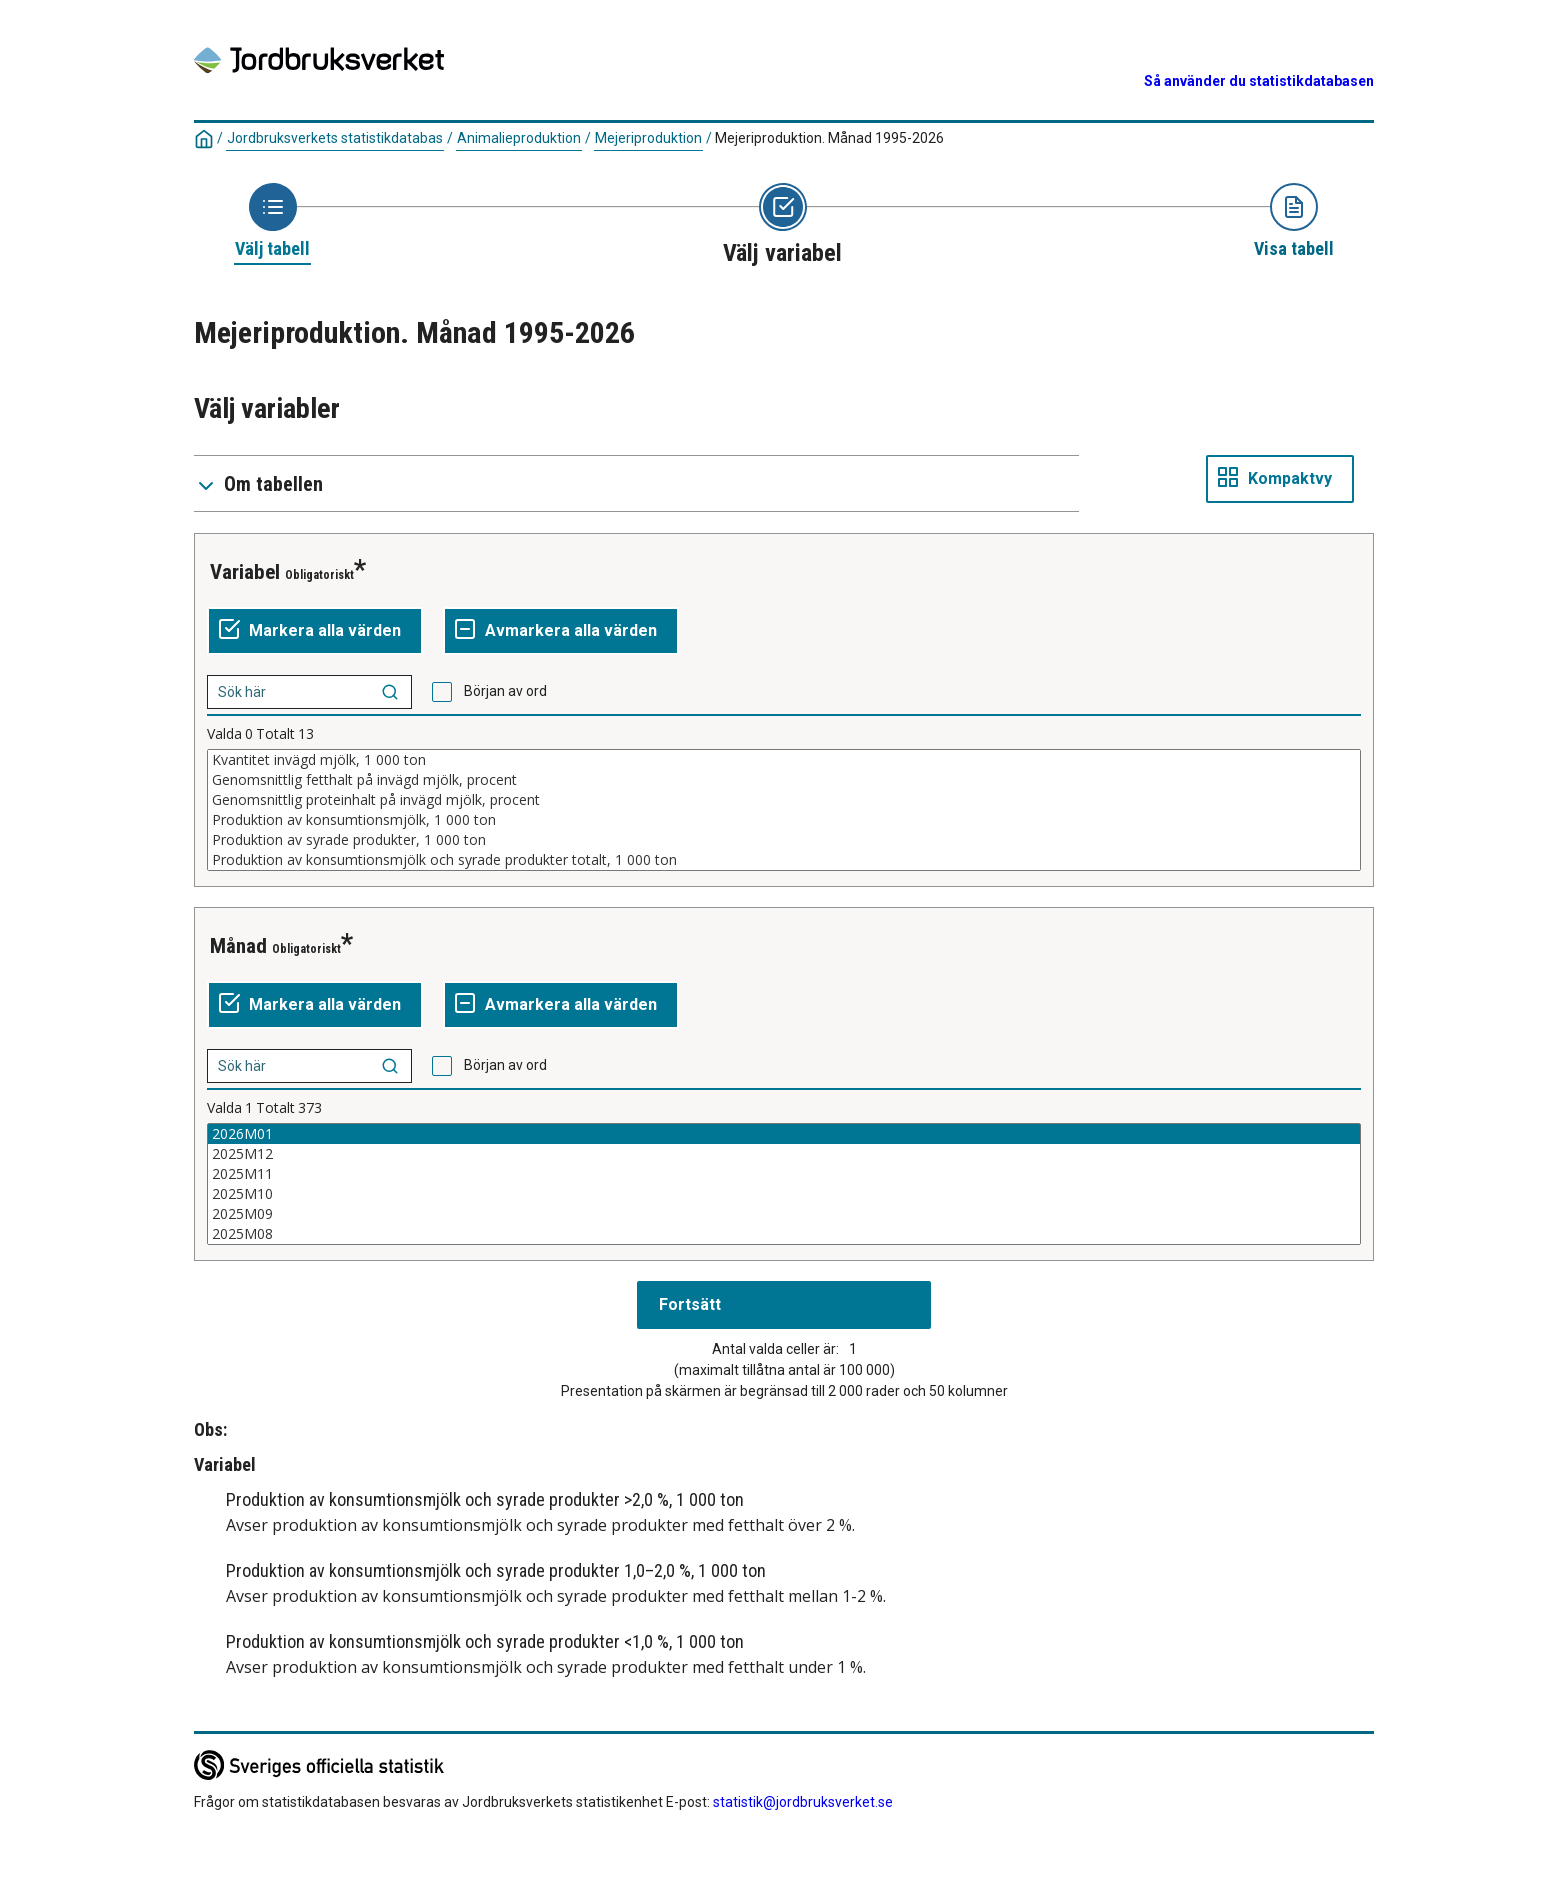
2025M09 (784, 1214)
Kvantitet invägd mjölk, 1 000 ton (784, 760)
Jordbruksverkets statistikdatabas (335, 138)
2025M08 (784, 1234)
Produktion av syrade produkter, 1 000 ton (784, 840)
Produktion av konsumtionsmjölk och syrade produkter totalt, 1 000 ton (784, 860)
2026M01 (784, 1134)
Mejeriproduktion (648, 138)
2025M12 (784, 1154)
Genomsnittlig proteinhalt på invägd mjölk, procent (784, 800)
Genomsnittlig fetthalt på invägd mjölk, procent (784, 780)
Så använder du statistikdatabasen (1259, 81)
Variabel (245, 572)
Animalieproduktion (519, 138)
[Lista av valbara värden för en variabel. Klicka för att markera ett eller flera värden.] (784, 810)
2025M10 (784, 1194)
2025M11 (784, 1174)
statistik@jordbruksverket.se (803, 1802)
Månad (238, 946)
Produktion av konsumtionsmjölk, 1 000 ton (784, 820)
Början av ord (505, 691)
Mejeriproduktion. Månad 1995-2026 (829, 138)
